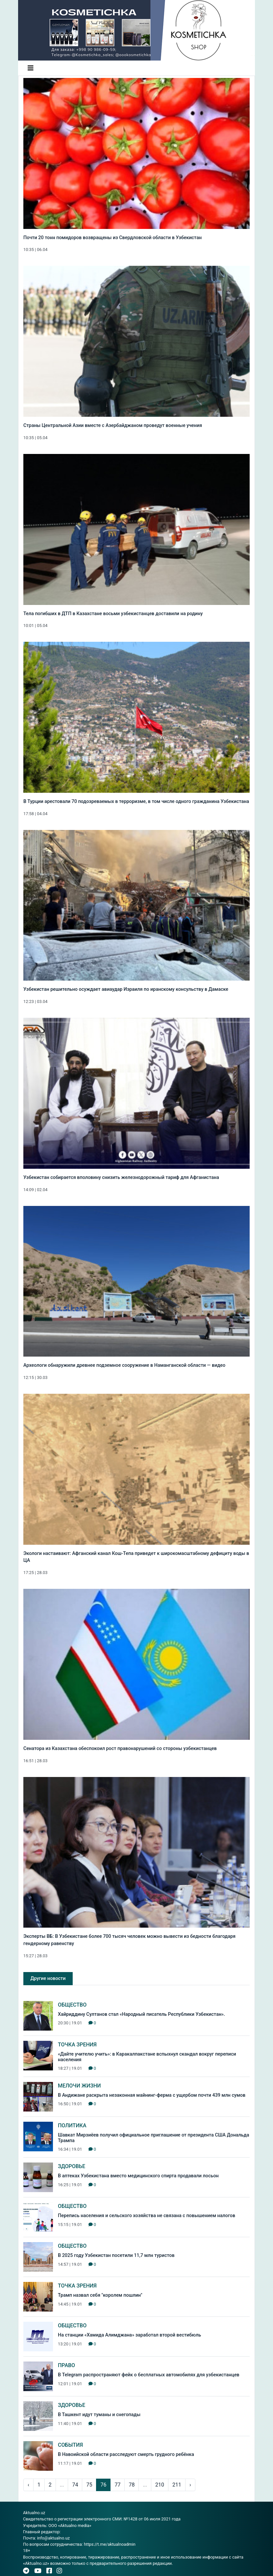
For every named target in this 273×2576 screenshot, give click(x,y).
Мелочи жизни (79, 2086)
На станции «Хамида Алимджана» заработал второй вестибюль (129, 2335)
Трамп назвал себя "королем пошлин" (100, 2295)
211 (176, 2485)
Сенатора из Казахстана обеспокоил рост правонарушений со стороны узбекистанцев (120, 1748)
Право (66, 2365)
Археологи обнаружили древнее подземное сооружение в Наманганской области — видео (124, 1365)
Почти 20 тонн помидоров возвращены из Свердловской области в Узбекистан (112, 237)
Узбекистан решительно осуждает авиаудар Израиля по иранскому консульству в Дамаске (125, 989)
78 (132, 2485)
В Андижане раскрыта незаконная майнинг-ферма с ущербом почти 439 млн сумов (151, 2095)
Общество (72, 2005)
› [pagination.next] (190, 2485)
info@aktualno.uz (53, 2538)
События (70, 2445)
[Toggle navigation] (30, 68)
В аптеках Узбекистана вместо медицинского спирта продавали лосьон (138, 2176)
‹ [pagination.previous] (28, 2485)
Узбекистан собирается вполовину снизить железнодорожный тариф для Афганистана (121, 1177)
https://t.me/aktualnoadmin (110, 2544)
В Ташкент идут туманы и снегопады (99, 2414)
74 (75, 2485)
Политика (72, 2125)
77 (117, 2485)
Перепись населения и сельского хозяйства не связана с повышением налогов (146, 2215)
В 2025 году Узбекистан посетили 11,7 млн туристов (116, 2255)
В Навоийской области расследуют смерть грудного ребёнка (126, 2454)
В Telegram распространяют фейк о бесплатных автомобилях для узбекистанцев (148, 2375)
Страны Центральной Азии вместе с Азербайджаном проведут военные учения (112, 425)
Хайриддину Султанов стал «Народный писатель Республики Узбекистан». (141, 2014)
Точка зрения (77, 2044)
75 (89, 2485)
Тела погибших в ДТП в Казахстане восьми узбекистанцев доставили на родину (113, 613)
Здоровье (71, 2166)
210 (159, 2485)
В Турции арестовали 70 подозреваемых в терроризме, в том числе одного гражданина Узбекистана (136, 801)
